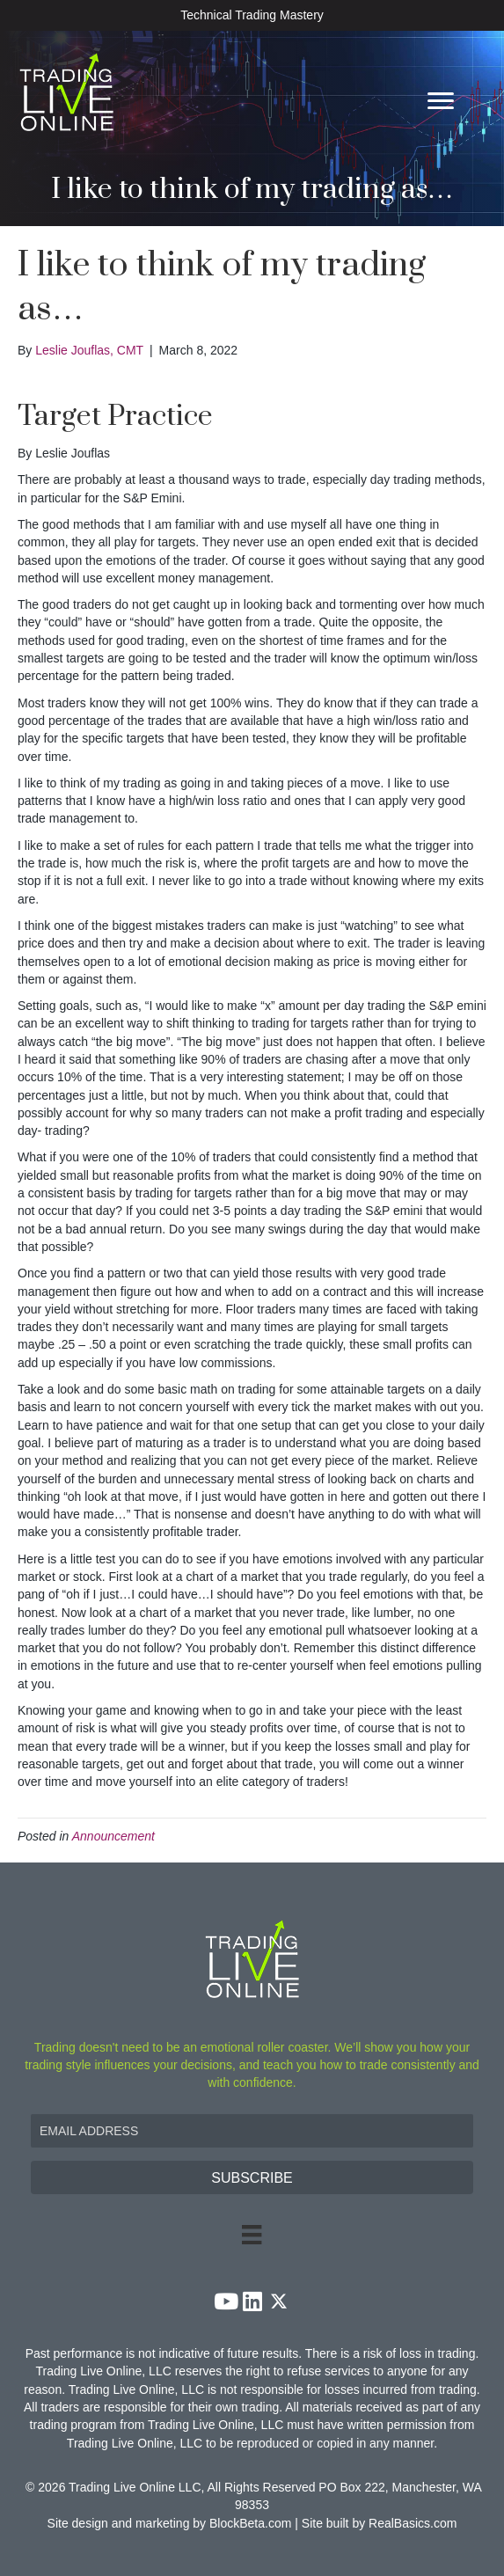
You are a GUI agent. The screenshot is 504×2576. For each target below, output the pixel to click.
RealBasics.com (413, 2523)
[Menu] (440, 101)
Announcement (113, 1836)
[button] (252, 2177)
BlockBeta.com (250, 2523)
